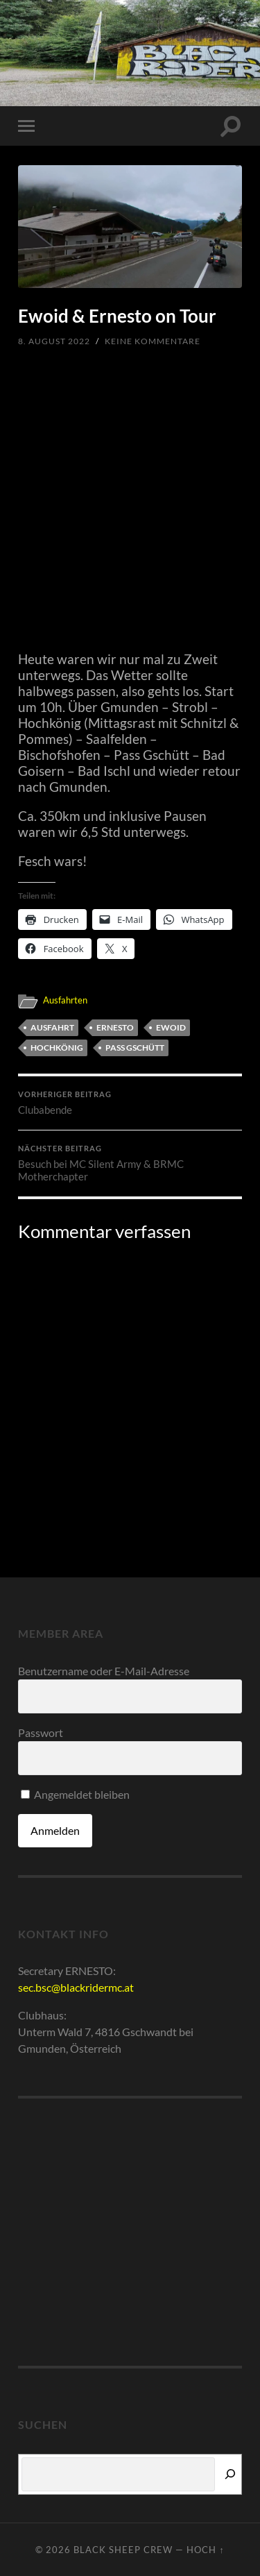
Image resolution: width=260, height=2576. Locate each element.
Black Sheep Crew (123, 2549)
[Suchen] (230, 2474)
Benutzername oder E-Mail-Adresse (103, 1670)
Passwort (40, 1732)
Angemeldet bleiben (75, 1794)
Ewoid (171, 1027)
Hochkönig (57, 1047)
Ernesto (115, 1027)
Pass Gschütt (134, 1047)
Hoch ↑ (205, 2549)
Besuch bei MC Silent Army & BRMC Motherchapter (130, 1163)
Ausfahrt (52, 1027)
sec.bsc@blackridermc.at (76, 1987)
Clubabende (130, 1103)
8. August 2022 (54, 341)
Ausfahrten (65, 1000)
